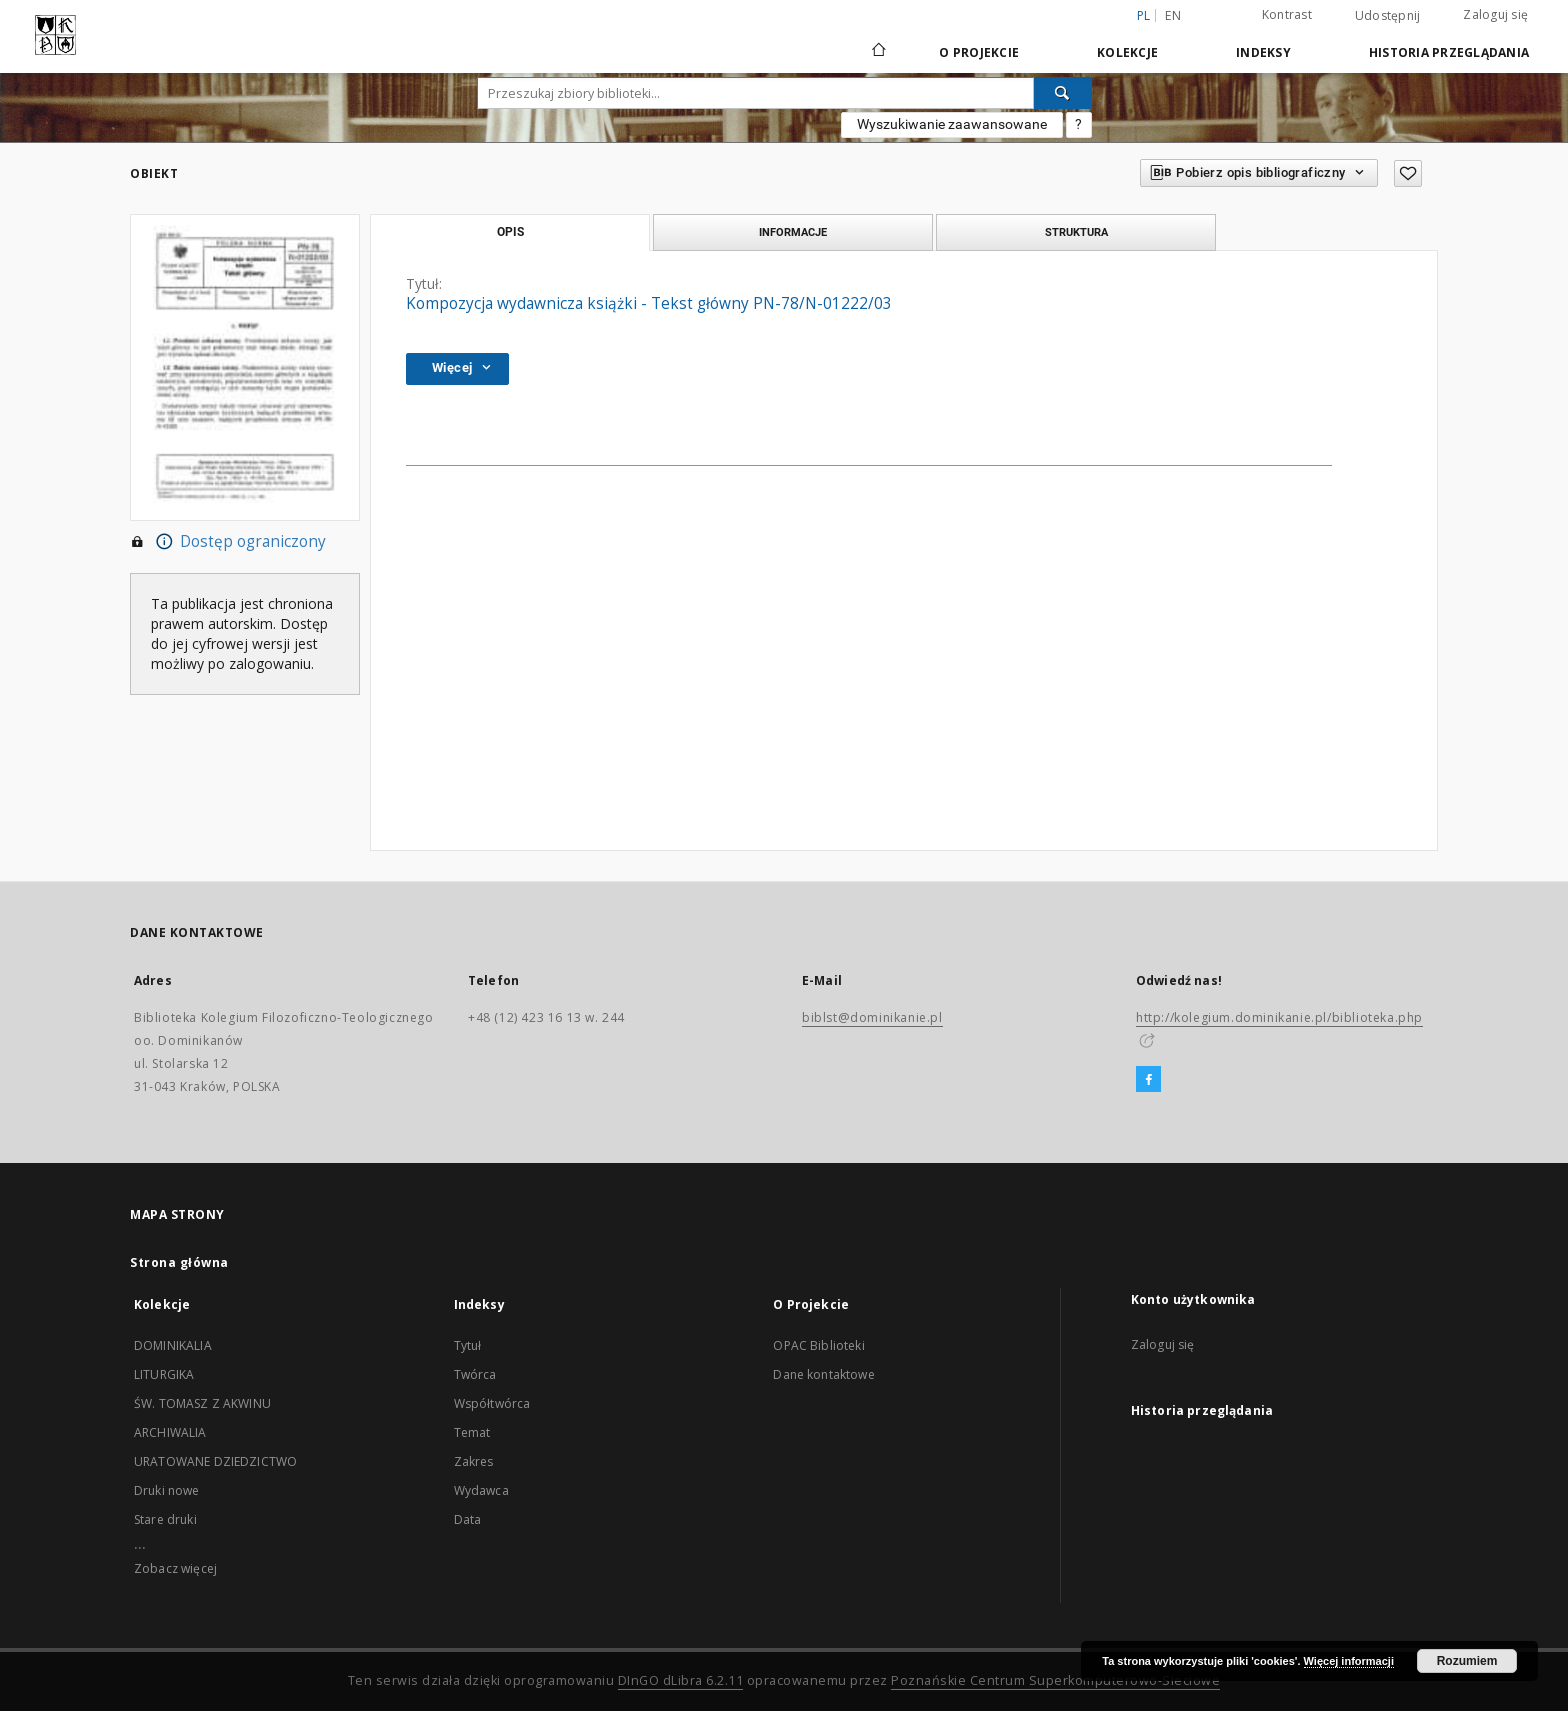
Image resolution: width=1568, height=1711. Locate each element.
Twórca (475, 1374)
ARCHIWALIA (170, 1432)
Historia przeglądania (1449, 52)
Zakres (474, 1461)
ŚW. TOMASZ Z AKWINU (202, 1403)
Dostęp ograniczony (228, 542)
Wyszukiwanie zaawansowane (952, 124)
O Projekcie (979, 52)
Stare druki (165, 1519)
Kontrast (1287, 14)
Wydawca (481, 1490)
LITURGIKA (164, 1374)
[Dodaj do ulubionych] (1408, 173)
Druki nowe (167, 1490)
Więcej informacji (1349, 1661)
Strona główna (179, 1262)
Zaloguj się (1495, 14)
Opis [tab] (510, 232)
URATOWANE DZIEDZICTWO (215, 1461)
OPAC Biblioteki (818, 1345)
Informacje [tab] (793, 232)
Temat (472, 1432)
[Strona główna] (877, 52)
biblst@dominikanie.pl (872, 1017)
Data (468, 1519)
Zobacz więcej (175, 1568)
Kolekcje (1127, 52)
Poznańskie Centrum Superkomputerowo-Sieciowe (1055, 1680)
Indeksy (1263, 52)
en (1173, 15)
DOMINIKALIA (173, 1345)
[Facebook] (1148, 1080)
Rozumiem (1467, 1661)
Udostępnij (1388, 16)
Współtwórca (492, 1403)
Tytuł (468, 1345)
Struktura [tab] (1076, 232)
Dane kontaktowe (823, 1374)
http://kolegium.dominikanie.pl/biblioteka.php (1279, 1017)
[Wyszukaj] (1063, 93)
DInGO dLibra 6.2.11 (681, 1680)
